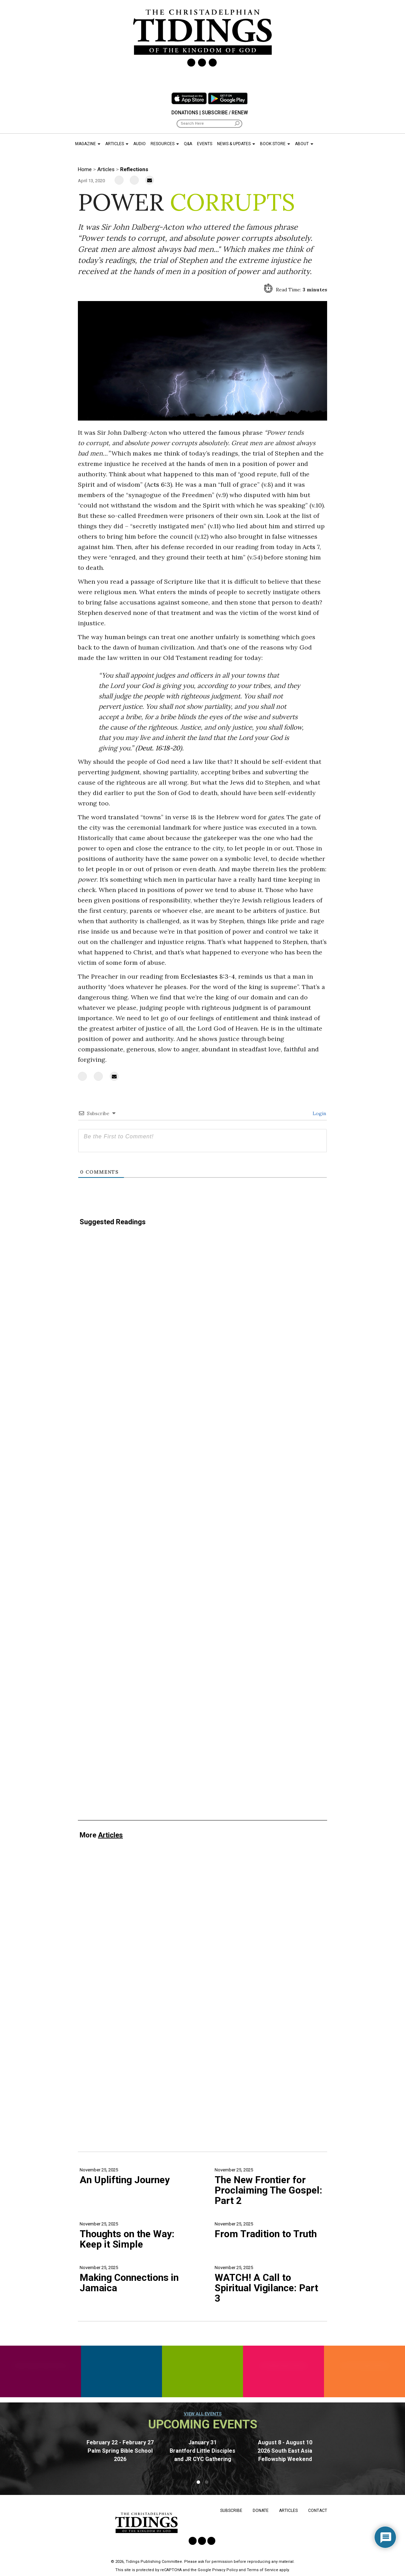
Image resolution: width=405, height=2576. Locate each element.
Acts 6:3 (158, 484)
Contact (317, 2510)
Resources (165, 143)
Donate (261, 2510)
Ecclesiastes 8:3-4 (208, 976)
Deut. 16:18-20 (158, 748)
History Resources (365, 2366)
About (304, 143)
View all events (203, 2413)
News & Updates (236, 143)
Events (204, 143)
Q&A (188, 143)
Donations (184, 112)
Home (85, 169)
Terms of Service (262, 2570)
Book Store (275, 143)
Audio (139, 143)
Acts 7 (311, 547)
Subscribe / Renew (225, 112)
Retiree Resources (283, 2366)
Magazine (87, 143)
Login (318, 1113)
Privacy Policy (225, 2570)
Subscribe (231, 2510)
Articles (116, 143)
